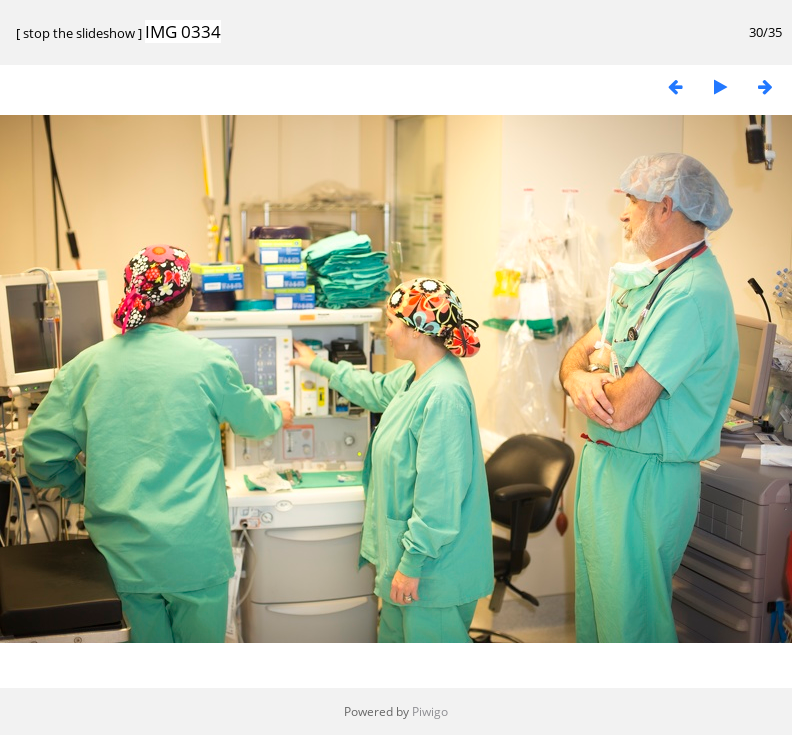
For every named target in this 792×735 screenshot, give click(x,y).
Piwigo (430, 711)
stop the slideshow (79, 33)
